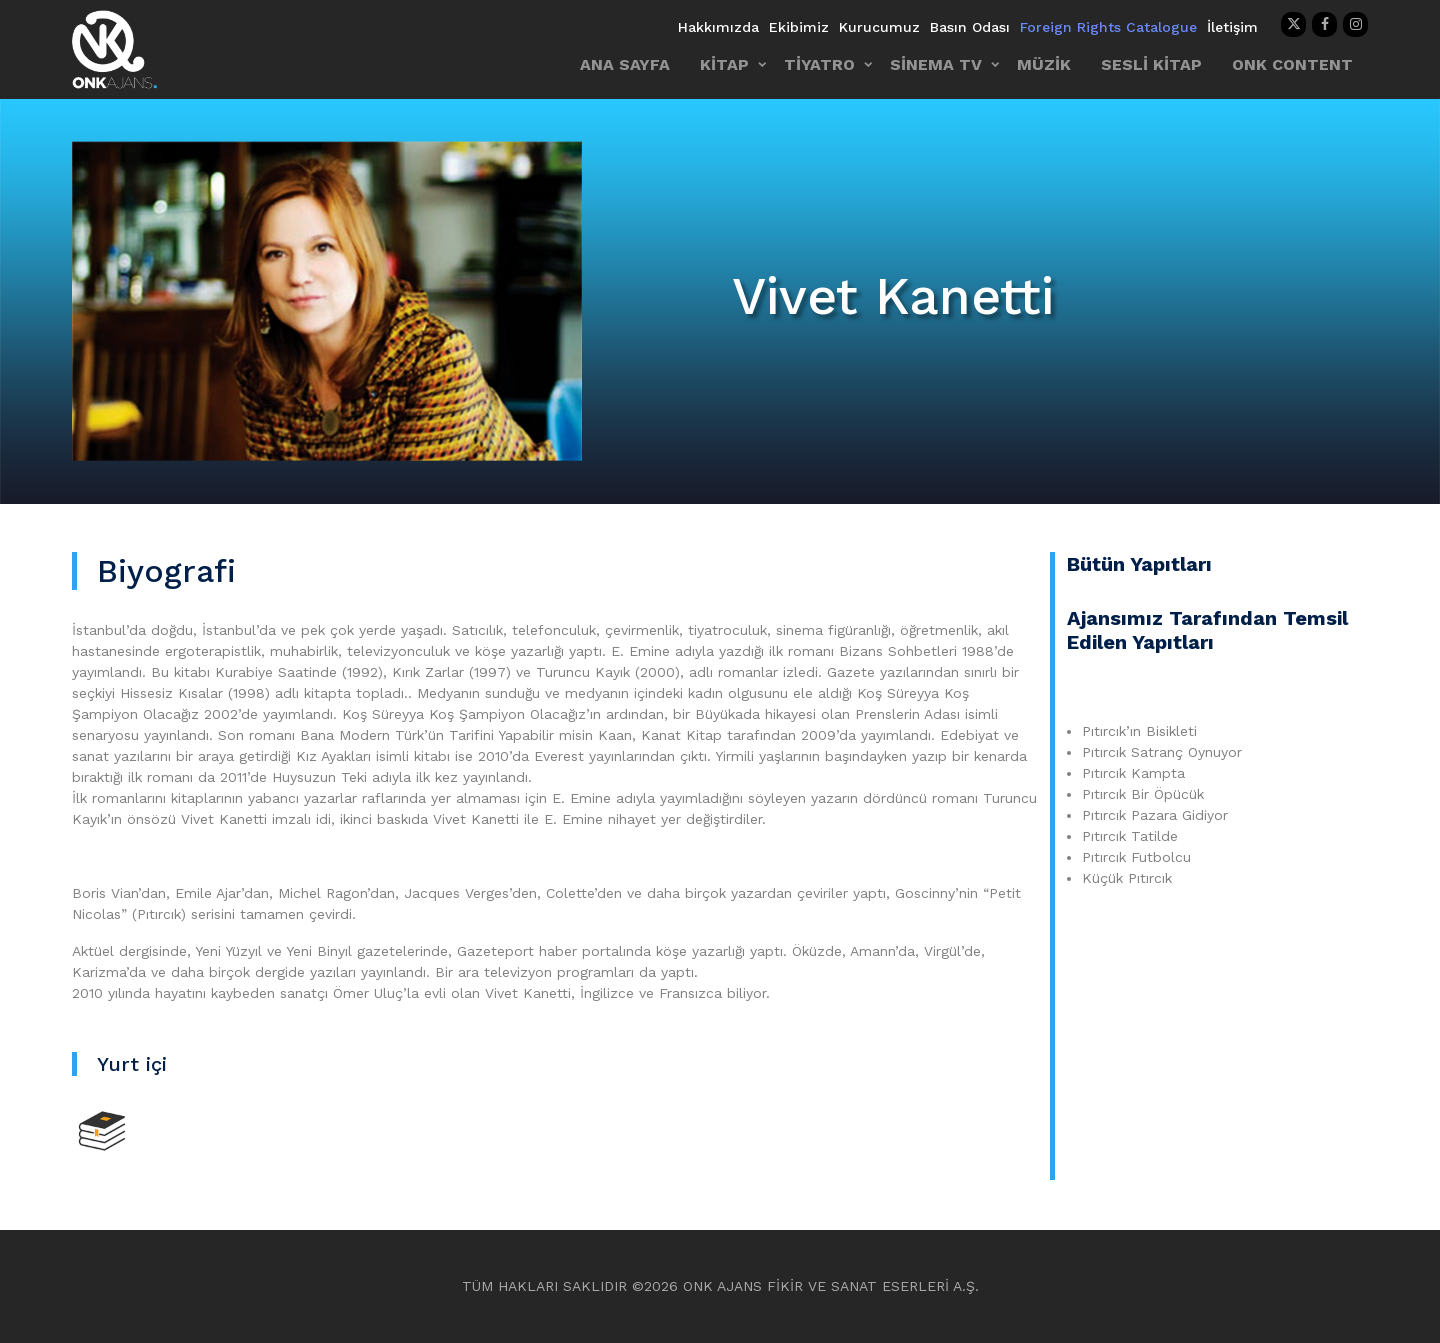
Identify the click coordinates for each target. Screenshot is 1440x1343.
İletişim (1232, 27)
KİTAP (724, 64)
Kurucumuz (879, 27)
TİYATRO (819, 64)
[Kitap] (102, 1130)
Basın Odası (970, 27)
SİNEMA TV (936, 64)
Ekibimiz (799, 27)
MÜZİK (1044, 64)
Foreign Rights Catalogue (1108, 27)
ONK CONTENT (1292, 64)
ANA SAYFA (625, 64)
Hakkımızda (718, 27)
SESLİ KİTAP (1151, 64)
